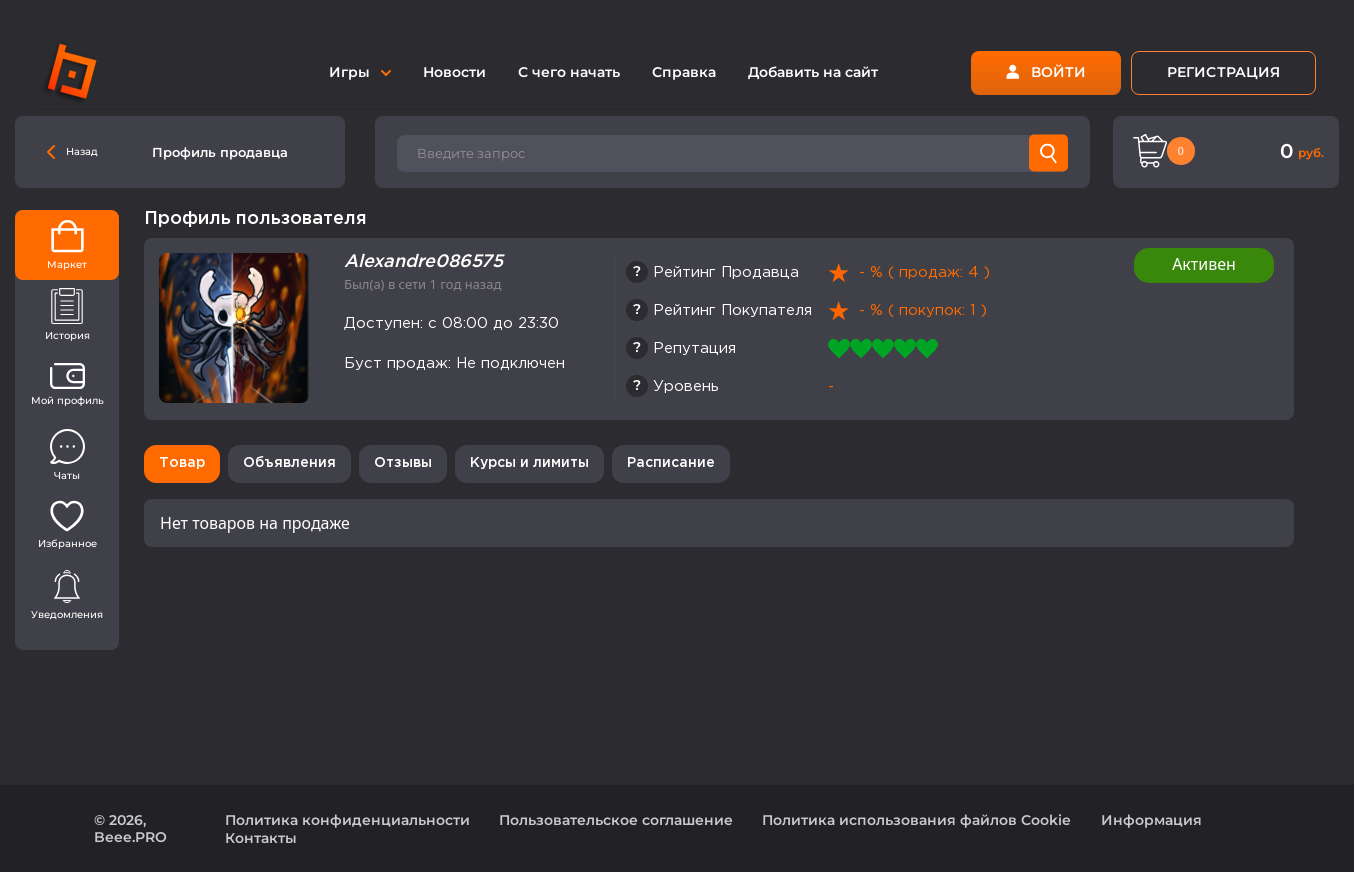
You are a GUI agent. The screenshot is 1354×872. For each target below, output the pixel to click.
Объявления (289, 463)
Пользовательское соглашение (616, 820)
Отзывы (403, 463)
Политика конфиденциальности (347, 820)
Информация (1151, 820)
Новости (454, 72)
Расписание (671, 463)
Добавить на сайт (813, 72)
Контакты (261, 838)
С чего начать (569, 72)
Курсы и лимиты (529, 463)
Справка (684, 72)
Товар (182, 463)
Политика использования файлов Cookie (916, 820)
